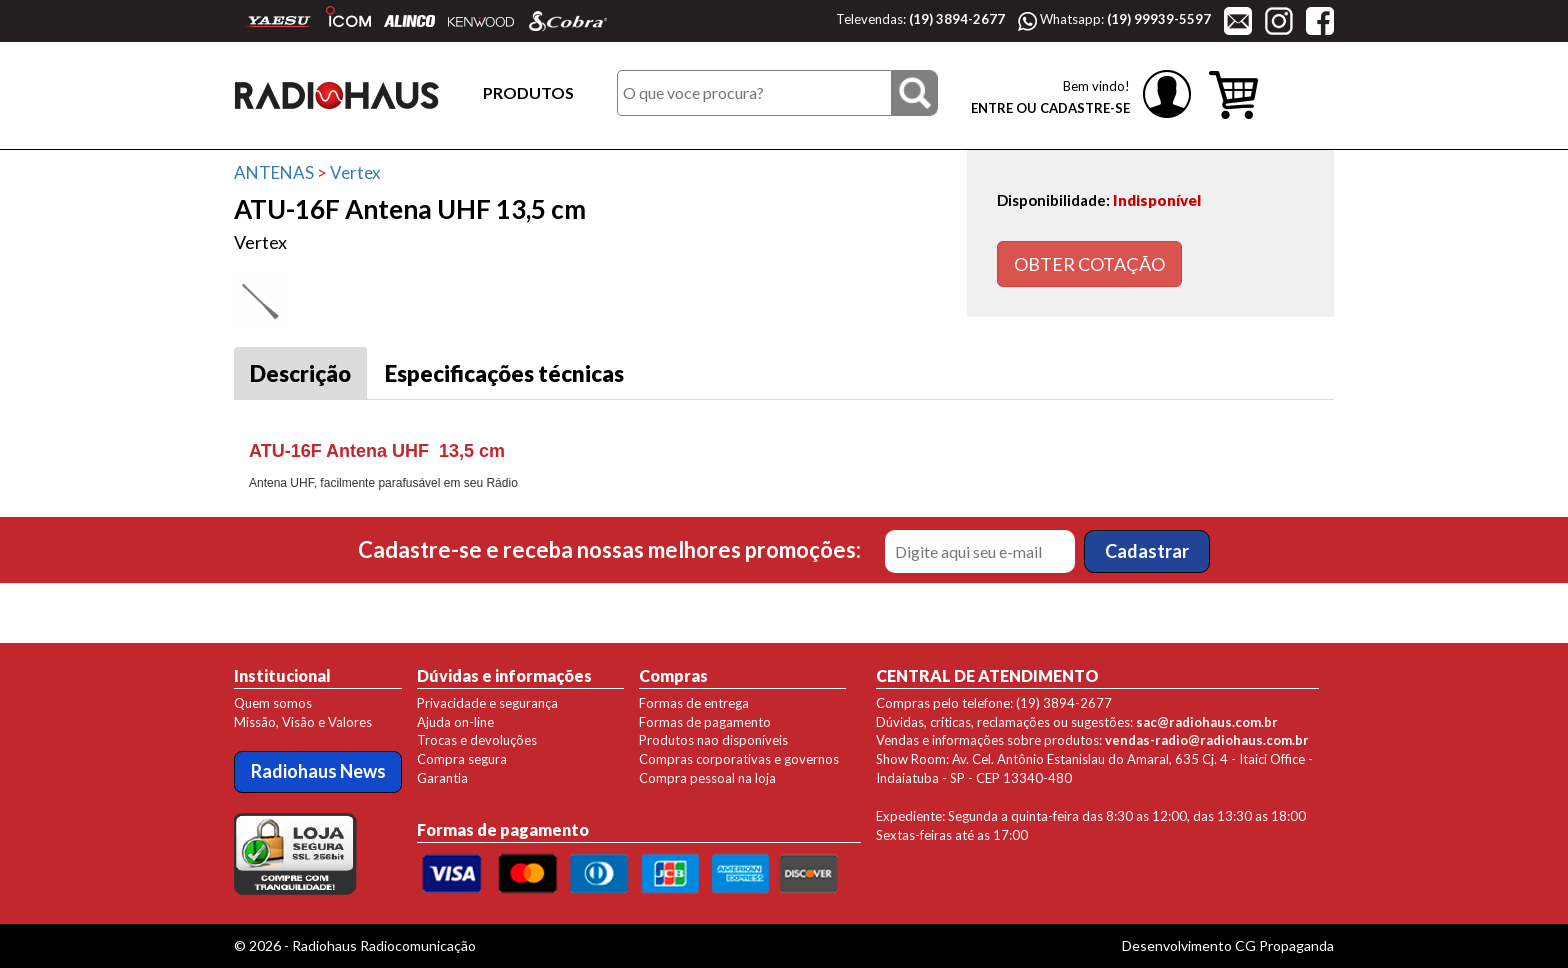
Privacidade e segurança (487, 703)
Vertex (355, 172)
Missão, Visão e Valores (303, 722)
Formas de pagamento (705, 722)
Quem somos (273, 703)
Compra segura (462, 759)
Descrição (300, 373)
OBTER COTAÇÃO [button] (1089, 264)
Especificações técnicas (504, 373)
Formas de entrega (694, 703)
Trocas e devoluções (477, 740)
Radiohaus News (318, 771)
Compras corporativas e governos (739, 759)
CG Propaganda (1284, 945)
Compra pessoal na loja (707, 778)
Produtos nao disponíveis (713, 740)
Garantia (442, 778)
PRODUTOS (528, 92)
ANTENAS (274, 172)
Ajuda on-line (455, 722)
